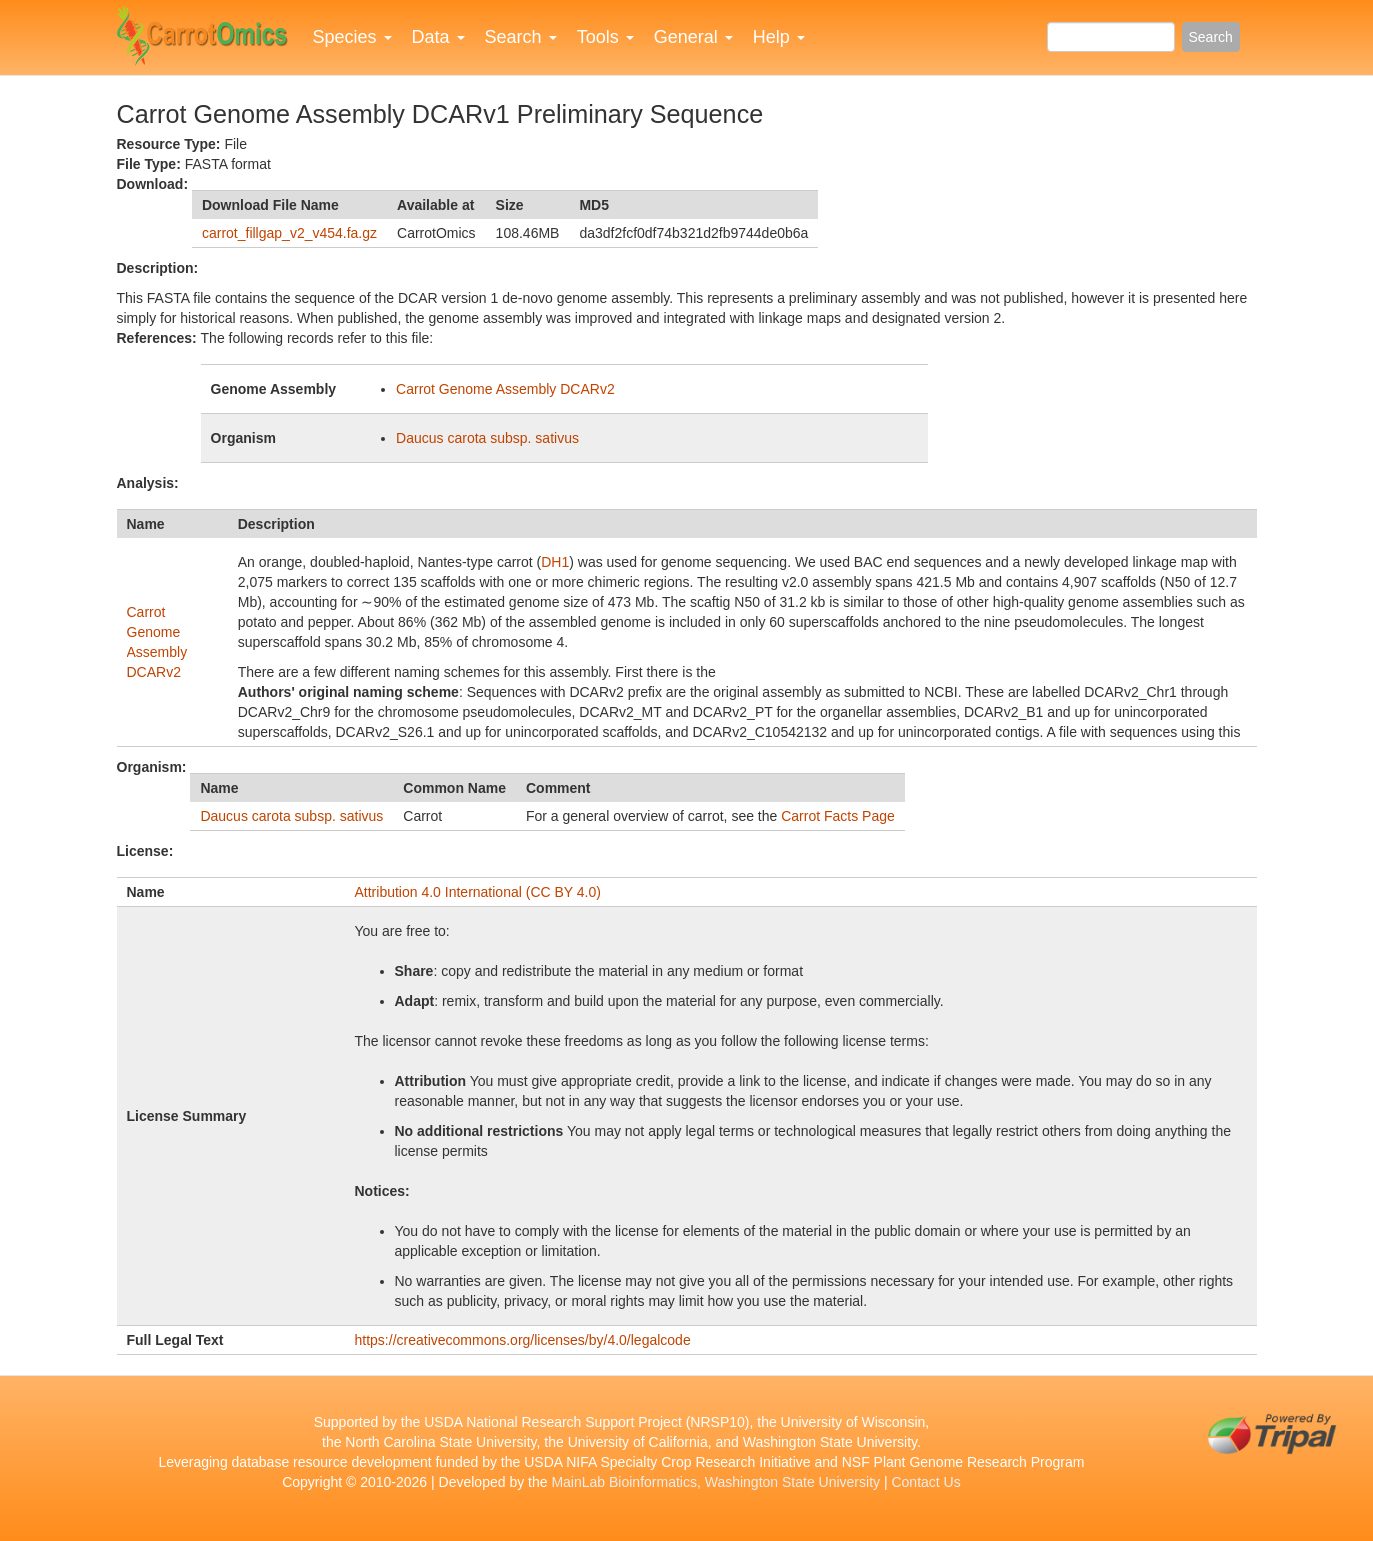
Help (779, 37)
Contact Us (925, 1482)
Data (438, 37)
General (693, 37)
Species (352, 37)
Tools (605, 37)
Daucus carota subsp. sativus (487, 438)
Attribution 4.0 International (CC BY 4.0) (478, 892)
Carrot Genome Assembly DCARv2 (505, 389)
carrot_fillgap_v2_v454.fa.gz (289, 233)
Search (521, 37)
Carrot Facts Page (838, 816)
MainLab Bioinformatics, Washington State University (715, 1482)
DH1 (555, 562)
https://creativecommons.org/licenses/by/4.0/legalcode (523, 1340)
